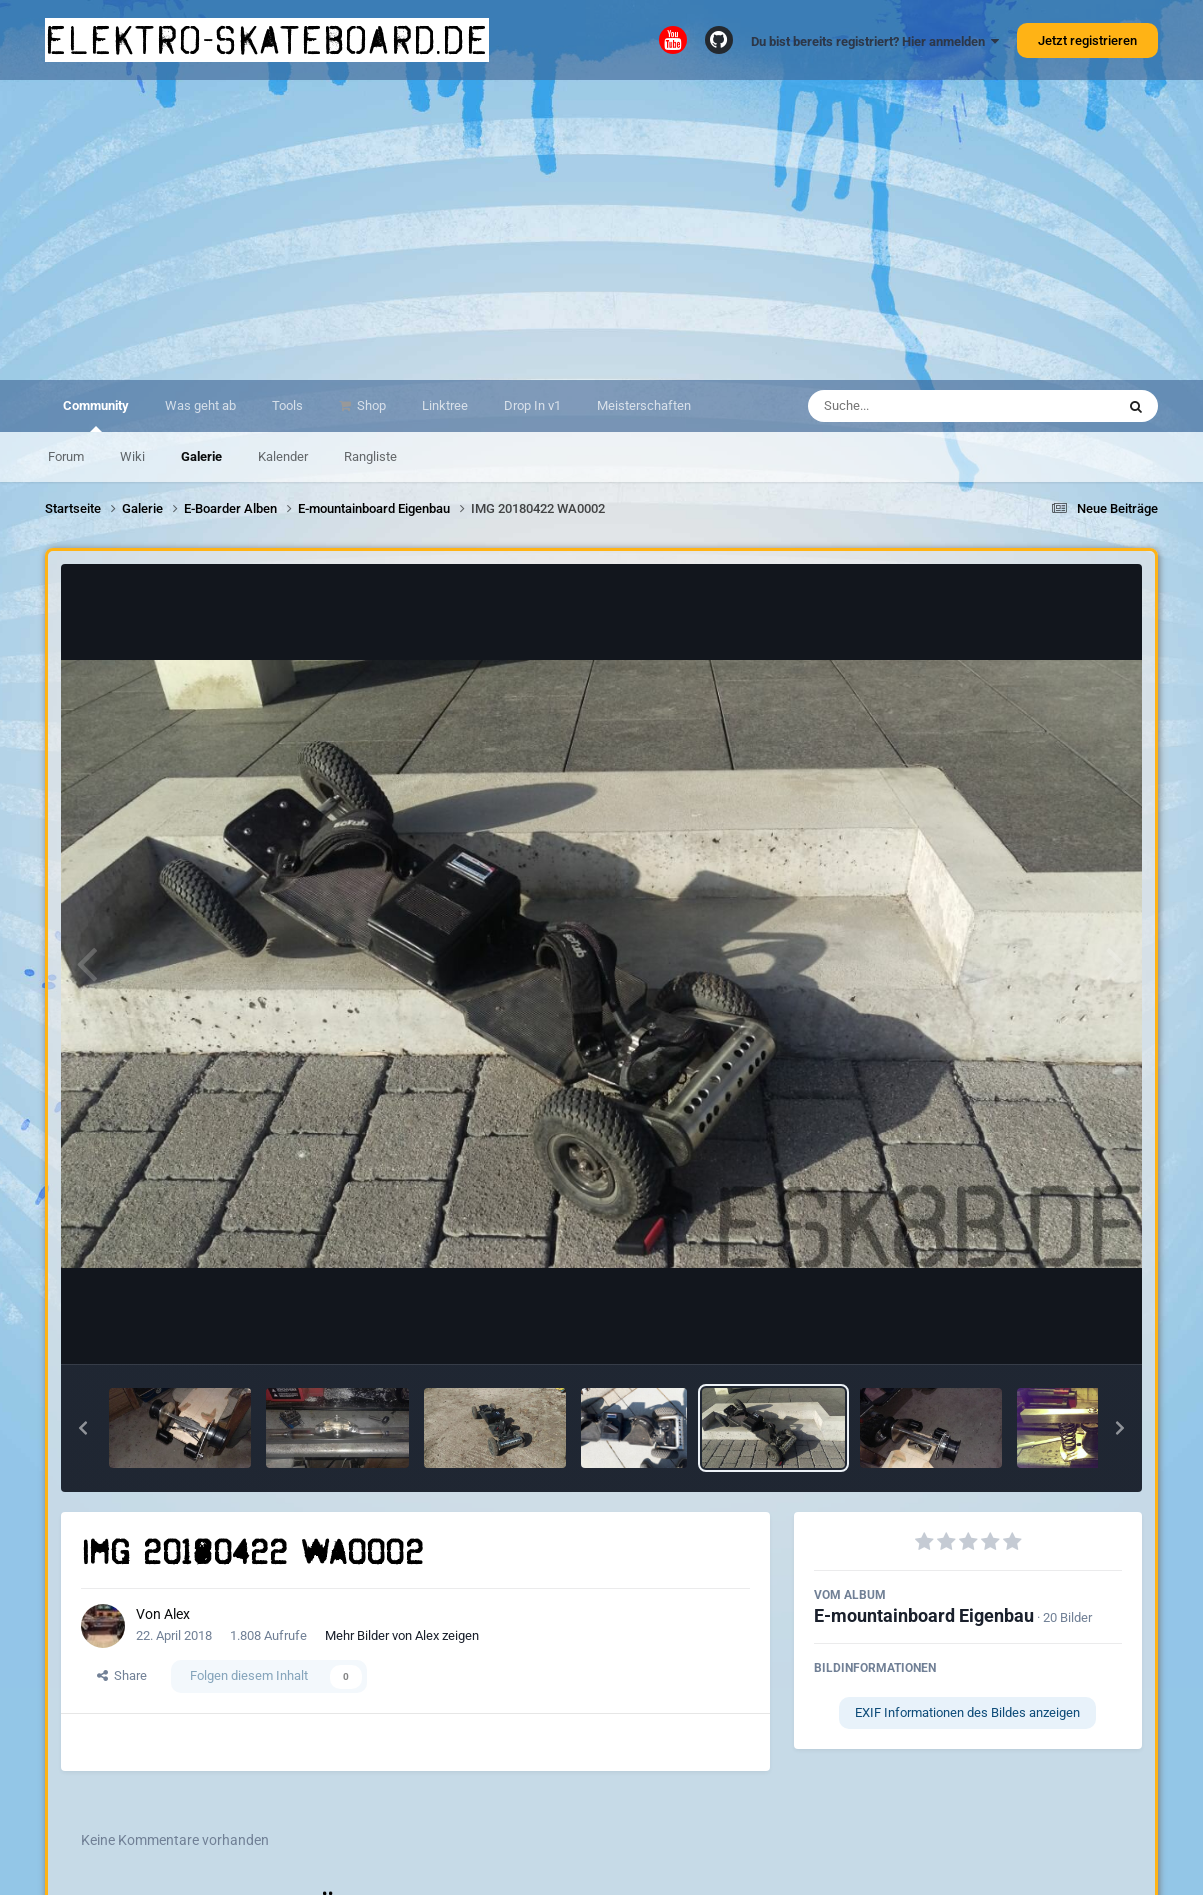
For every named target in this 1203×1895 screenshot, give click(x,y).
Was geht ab (200, 405)
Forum (66, 456)
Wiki (132, 456)
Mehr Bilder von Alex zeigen (402, 1635)
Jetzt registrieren (1087, 40)
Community (96, 415)
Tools (287, 405)
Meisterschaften (644, 405)
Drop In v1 (532, 405)
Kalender (283, 456)
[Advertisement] (602, 230)
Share (122, 1675)
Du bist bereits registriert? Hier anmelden (875, 41)
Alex (177, 1614)
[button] (83, 1428)
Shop (370, 405)
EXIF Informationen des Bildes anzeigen (967, 1712)
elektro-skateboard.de (267, 40)
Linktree (445, 405)
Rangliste (370, 456)
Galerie (201, 456)
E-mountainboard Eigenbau (924, 1615)
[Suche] (922, 406)
